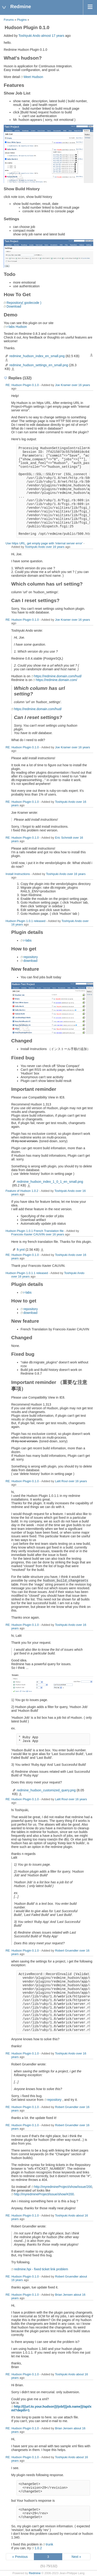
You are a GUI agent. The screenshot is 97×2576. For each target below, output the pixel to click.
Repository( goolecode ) (24, 303)
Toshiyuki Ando (29, 35)
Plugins (22, 19)
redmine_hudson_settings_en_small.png (38, 365)
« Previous (20, 2557)
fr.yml (21, 1249)
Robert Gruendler (66, 1950)
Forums (9, 19)
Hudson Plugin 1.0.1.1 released (27, 1273)
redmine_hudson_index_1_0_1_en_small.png (50, 1181)
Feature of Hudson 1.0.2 (22, 1191)
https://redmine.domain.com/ (56, 680)
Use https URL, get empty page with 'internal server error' (44, 543)
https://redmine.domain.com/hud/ (58, 676)
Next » (76, 2557)
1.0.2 (38, 2548)
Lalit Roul (61, 1481)
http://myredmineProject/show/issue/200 (63, 2187)
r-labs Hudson (17, 327)
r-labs (27, 940)
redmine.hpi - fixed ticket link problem (41, 2269)
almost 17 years (52, 35)
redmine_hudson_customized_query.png (46, 1790)
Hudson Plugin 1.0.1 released (26, 921)
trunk (49, 2544)
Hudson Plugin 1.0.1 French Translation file (35, 1231)
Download (14, 306)
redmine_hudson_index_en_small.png (37, 356)
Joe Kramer (63, 385)
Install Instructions (18, 874)
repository (30, 957)
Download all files (91, 355)
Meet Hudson (33, 77)
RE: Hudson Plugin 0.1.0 (22, 385)
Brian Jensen (64, 2294)
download (30, 961)
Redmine (34, 2573)
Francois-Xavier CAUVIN (28, 1234)
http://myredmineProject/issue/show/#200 (44, 2194)
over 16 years (81, 385)
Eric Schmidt (63, 837)
